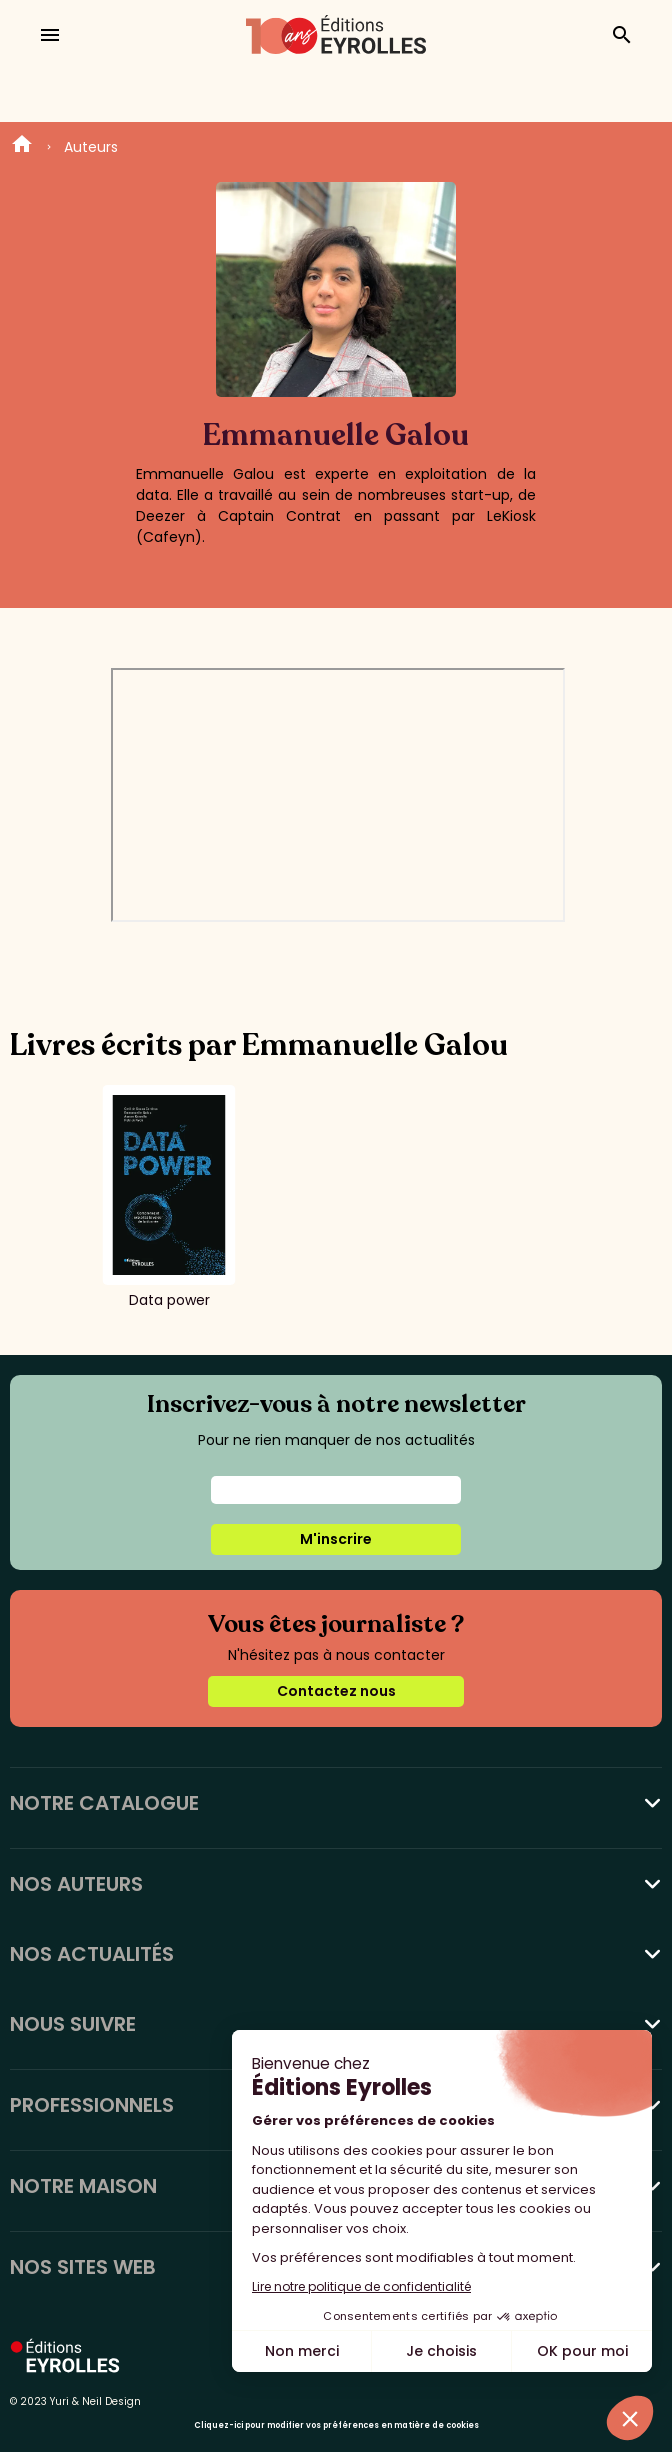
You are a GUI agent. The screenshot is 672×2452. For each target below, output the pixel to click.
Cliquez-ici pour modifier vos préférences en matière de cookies (336, 2425)
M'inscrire (336, 1539)
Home (22, 147)
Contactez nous (336, 1691)
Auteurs (91, 147)
